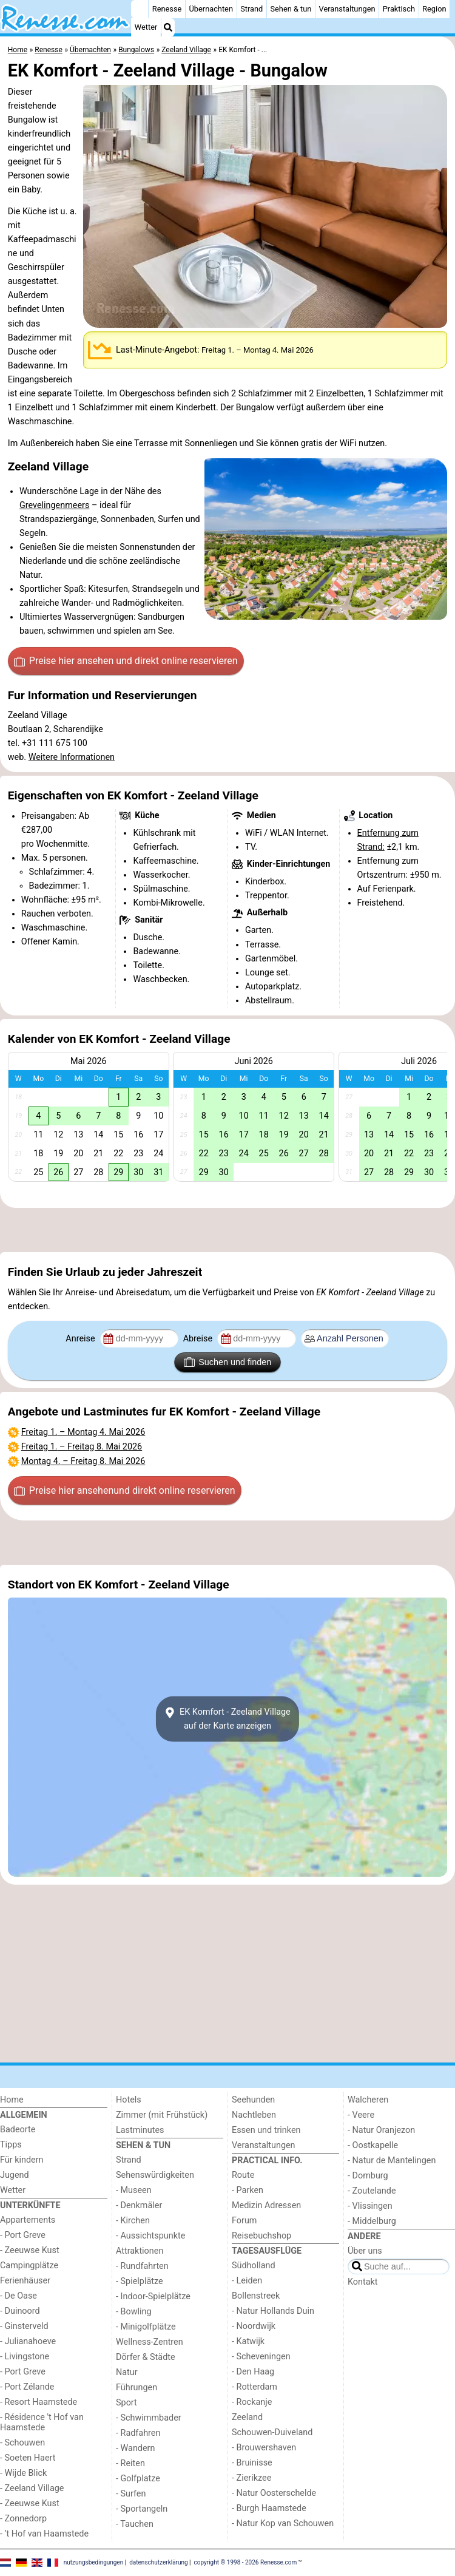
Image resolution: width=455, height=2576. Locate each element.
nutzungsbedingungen (94, 2562)
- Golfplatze (138, 2478)
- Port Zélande (27, 2387)
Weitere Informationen (72, 757)
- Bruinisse (252, 2463)
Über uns (365, 2251)
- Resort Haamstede (38, 2402)
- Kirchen (133, 2220)
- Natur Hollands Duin (273, 2311)
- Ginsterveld (24, 2326)
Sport (126, 2403)
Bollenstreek (256, 2296)
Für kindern (22, 2160)
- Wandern (135, 2448)
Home (12, 2100)
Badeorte (17, 2129)
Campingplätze (29, 2265)
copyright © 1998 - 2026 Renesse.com (245, 2562)
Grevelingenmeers (54, 505)
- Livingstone (24, 2356)
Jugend (14, 2175)
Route (243, 2175)
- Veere (361, 2115)
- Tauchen (134, 2524)
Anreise (81, 1339)
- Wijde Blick (23, 2473)
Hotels (128, 2100)
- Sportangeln (141, 2509)
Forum (244, 2220)
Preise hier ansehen (125, 661)
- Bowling (134, 2312)
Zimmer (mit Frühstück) (161, 2115)
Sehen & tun (290, 8)
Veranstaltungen (347, 8)
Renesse (167, 8)
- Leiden (247, 2281)
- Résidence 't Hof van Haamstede (42, 2422)
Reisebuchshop (261, 2236)
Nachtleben (254, 2115)
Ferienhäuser (25, 2281)
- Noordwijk (253, 2326)
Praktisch (399, 8)
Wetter (146, 27)
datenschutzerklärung (158, 2562)
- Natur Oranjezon (381, 2130)
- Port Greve (23, 2235)
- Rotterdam (254, 2387)
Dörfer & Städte (145, 2357)
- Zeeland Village (32, 2488)
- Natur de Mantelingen (392, 2160)
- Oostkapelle (373, 2145)
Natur (127, 2372)
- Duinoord (20, 2311)
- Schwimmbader (148, 2418)
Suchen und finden (227, 1362)
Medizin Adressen (266, 2205)
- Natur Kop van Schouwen (283, 2523)
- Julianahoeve (28, 2341)
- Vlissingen (370, 2206)
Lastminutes (140, 2130)
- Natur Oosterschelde (274, 2493)
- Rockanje (252, 2402)
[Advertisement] (227, 1230)
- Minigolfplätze (146, 2327)
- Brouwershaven (264, 2447)
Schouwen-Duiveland (272, 2432)
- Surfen (131, 2494)
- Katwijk (248, 2341)
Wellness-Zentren (149, 2342)
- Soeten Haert (27, 2458)
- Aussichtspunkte (150, 2236)
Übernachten (211, 8)
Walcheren (368, 2100)
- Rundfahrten (142, 2266)
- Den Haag (253, 2372)
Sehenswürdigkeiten (155, 2175)
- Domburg (368, 2176)
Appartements (27, 2220)
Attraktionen (139, 2251)
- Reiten (130, 2463)
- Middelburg (372, 2221)
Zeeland (247, 2417)
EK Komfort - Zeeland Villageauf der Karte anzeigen (227, 1719)
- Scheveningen (261, 2356)
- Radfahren (138, 2433)
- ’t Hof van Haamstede (44, 2534)
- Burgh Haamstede (269, 2508)
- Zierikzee (251, 2478)
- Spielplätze (139, 2281)
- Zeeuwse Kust (29, 2250)
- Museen (134, 2190)
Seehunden (253, 2100)
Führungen (136, 2387)
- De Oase (18, 2296)
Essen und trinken (266, 2130)
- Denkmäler (139, 2205)
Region (434, 8)
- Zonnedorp (23, 2518)
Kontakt (363, 2282)
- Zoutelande (372, 2191)
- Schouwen (22, 2443)
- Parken (247, 2190)
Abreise (199, 1339)
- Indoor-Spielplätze (153, 2296)
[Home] (139, 9)
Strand (251, 8)
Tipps (11, 2145)
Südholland (253, 2265)
